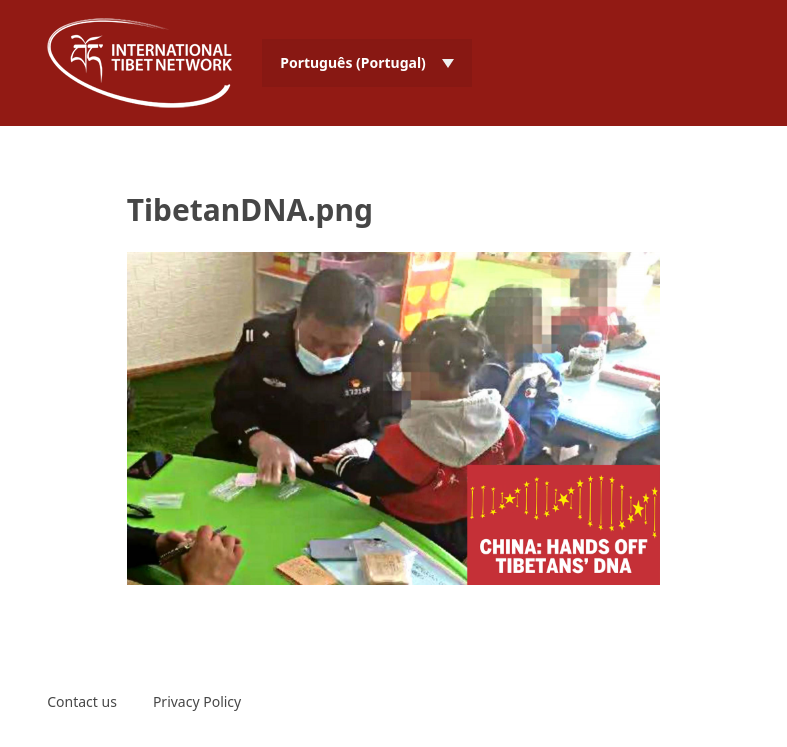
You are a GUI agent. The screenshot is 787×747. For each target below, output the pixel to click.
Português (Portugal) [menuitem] (353, 62)
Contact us (82, 701)
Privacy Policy (197, 701)
